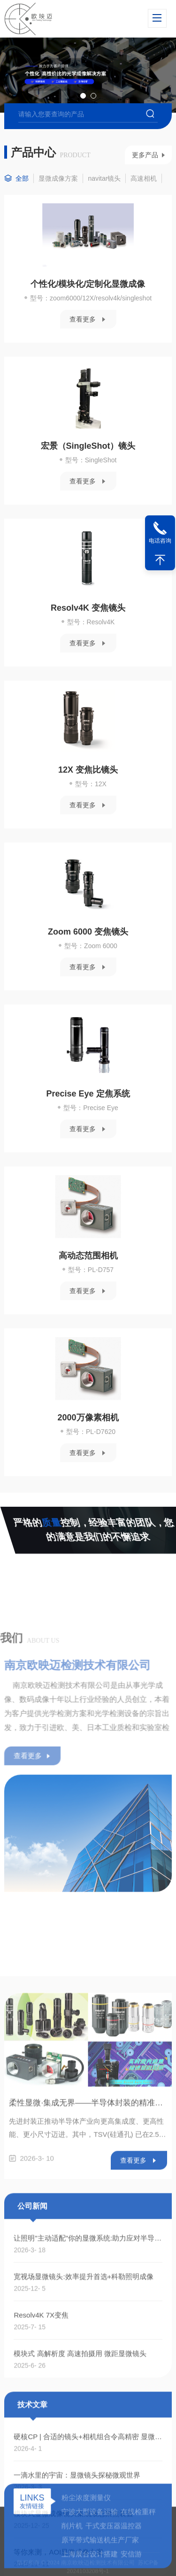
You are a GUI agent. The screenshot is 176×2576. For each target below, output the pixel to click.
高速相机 (143, 186)
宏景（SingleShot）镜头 (86, 454)
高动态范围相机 (86, 1263)
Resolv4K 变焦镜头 (87, 616)
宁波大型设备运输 (89, 2540)
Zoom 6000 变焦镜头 (87, 939)
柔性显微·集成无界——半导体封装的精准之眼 (88, 2309)
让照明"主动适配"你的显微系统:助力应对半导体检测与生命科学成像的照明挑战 (88, 2444)
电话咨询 (160, 540)
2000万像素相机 (86, 1425)
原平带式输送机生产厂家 (100, 2568)
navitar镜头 (104, 186)
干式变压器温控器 (113, 2554)
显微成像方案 (58, 186)
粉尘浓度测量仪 (86, 2526)
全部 (22, 186)
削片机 (72, 2554)
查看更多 (81, 327)
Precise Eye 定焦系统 (87, 1101)
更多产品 (145, 163)
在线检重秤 (138, 2540)
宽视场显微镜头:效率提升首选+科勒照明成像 (83, 2483)
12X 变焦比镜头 (87, 777)
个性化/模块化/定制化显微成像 (87, 292)
